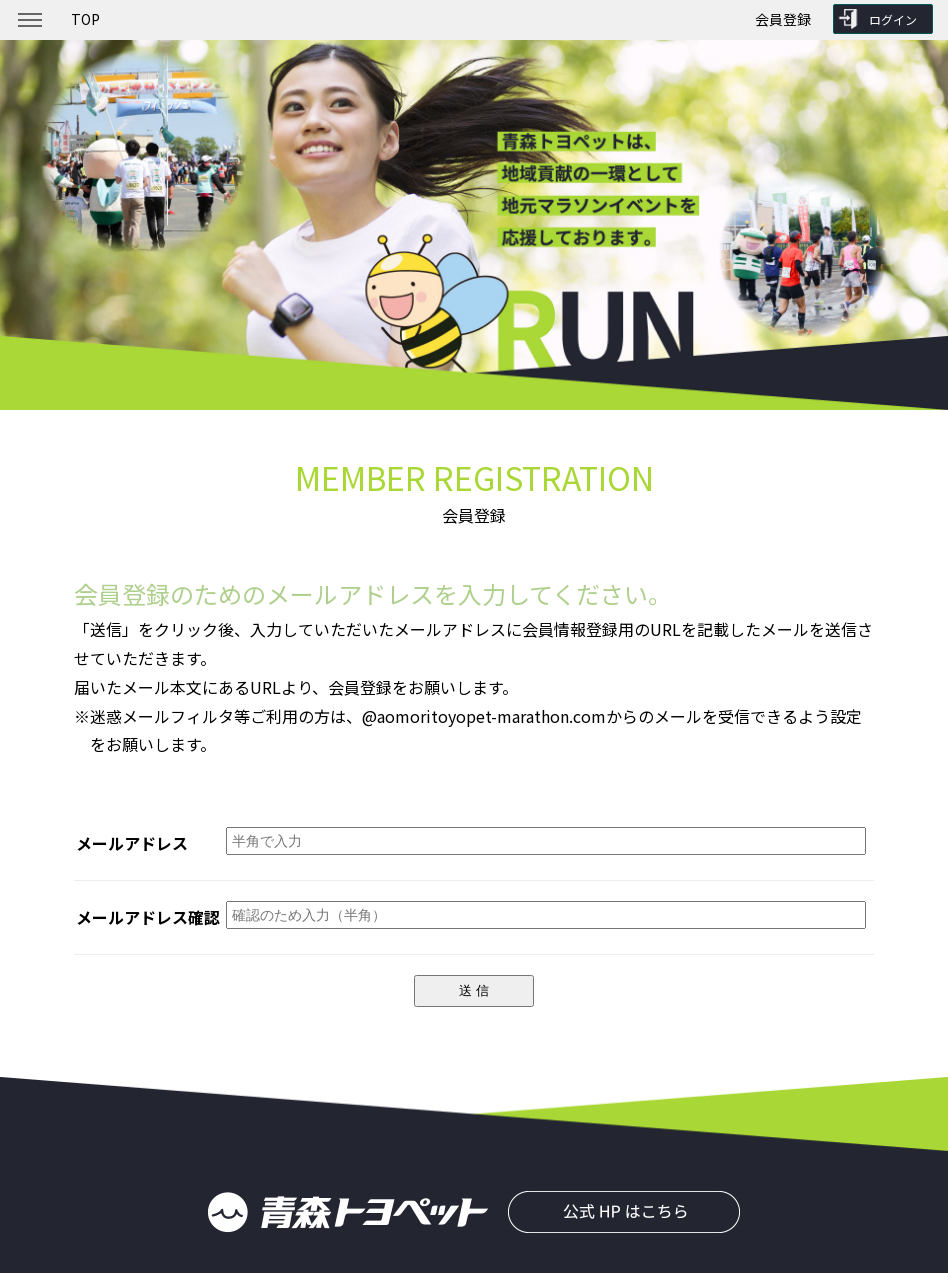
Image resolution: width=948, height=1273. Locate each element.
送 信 (474, 990)
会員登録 (783, 19)
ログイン (893, 19)
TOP (85, 19)
